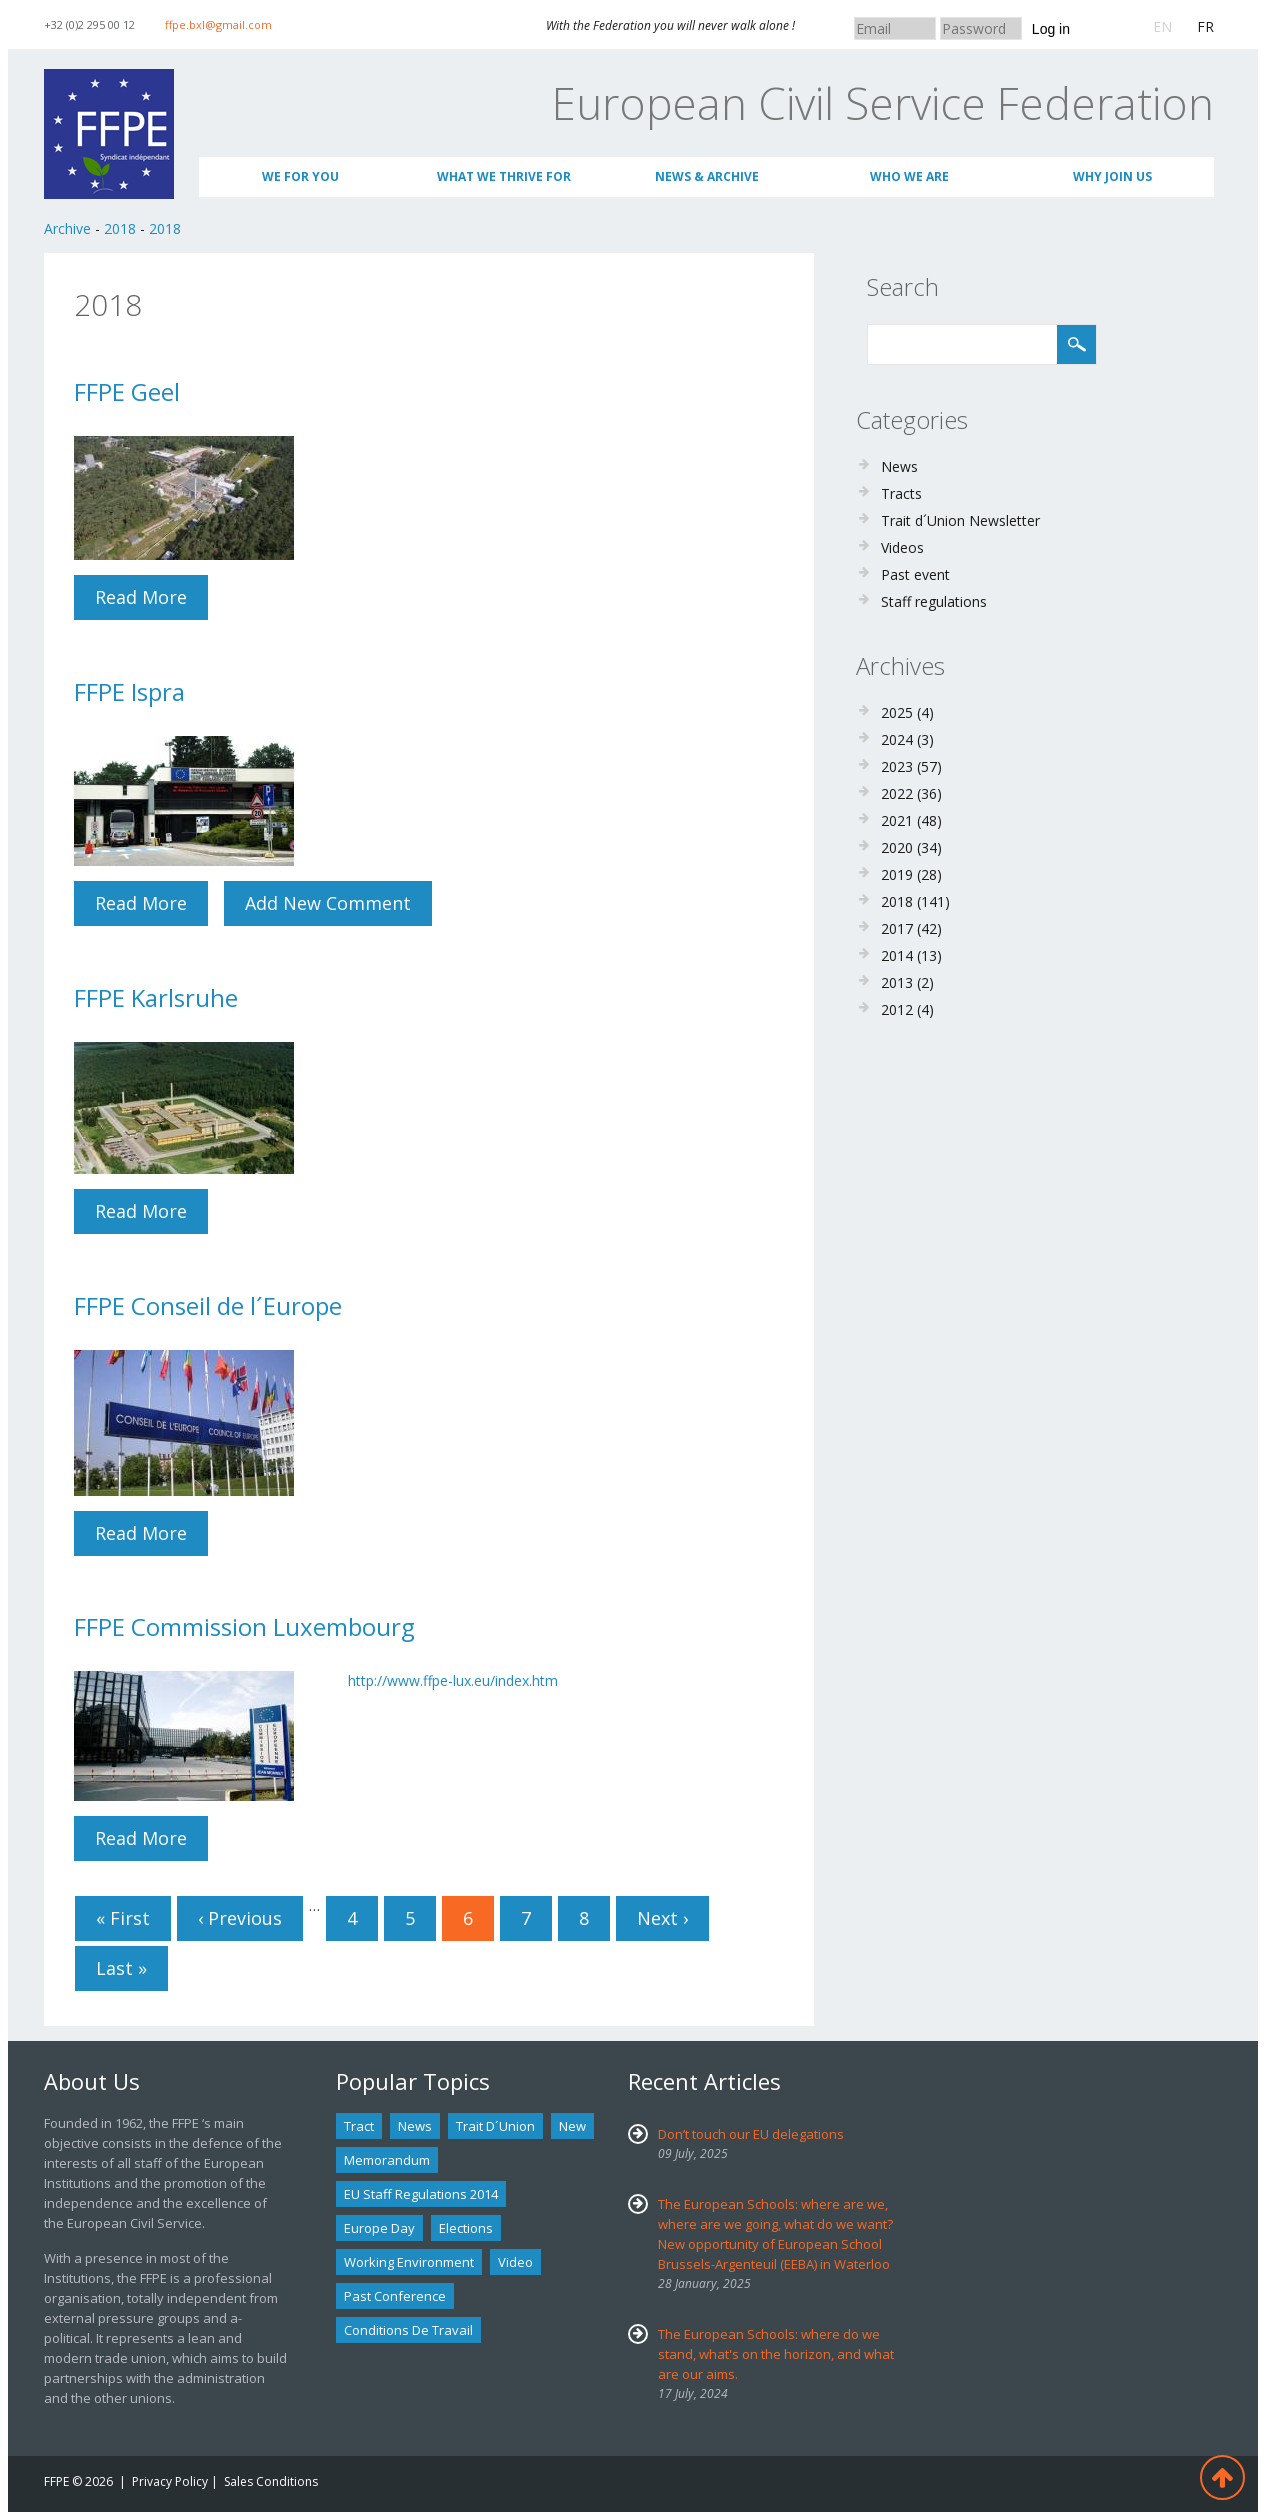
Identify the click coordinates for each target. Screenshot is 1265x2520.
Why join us (1112, 176)
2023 (897, 766)
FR (1205, 26)
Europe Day (379, 2228)
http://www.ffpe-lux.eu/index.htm (453, 1680)
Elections (466, 2228)
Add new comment (328, 903)
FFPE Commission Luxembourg (244, 1626)
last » (121, 1968)
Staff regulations (934, 601)
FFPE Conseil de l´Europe (208, 1305)
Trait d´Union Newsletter (960, 520)
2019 (897, 874)
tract (359, 2126)
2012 (897, 1009)
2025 (897, 712)
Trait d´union (495, 2126)
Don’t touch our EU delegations (751, 2134)
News (899, 466)
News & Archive (707, 176)
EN (1162, 26)
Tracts (901, 493)
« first (123, 1918)
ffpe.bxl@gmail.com (218, 24)
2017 (897, 928)
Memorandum (387, 2160)
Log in (1051, 29)
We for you (300, 176)
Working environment (409, 2262)
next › (662, 1918)
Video (515, 2262)
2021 (897, 820)
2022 (897, 793)
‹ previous (240, 1918)
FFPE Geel (127, 391)
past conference (395, 2296)
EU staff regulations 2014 (421, 2194)
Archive (67, 228)
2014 (897, 955)
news (415, 2126)
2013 (897, 982)
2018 (120, 228)
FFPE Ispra (129, 691)
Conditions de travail (408, 2330)
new (572, 2126)
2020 (897, 847)
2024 (897, 739)
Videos (902, 547)
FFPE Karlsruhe (156, 997)
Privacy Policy (170, 2481)
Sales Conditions (271, 2481)
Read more (151, 597)
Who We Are (909, 176)
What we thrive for (504, 176)
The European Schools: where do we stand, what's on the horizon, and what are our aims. (776, 2354)
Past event (915, 574)
